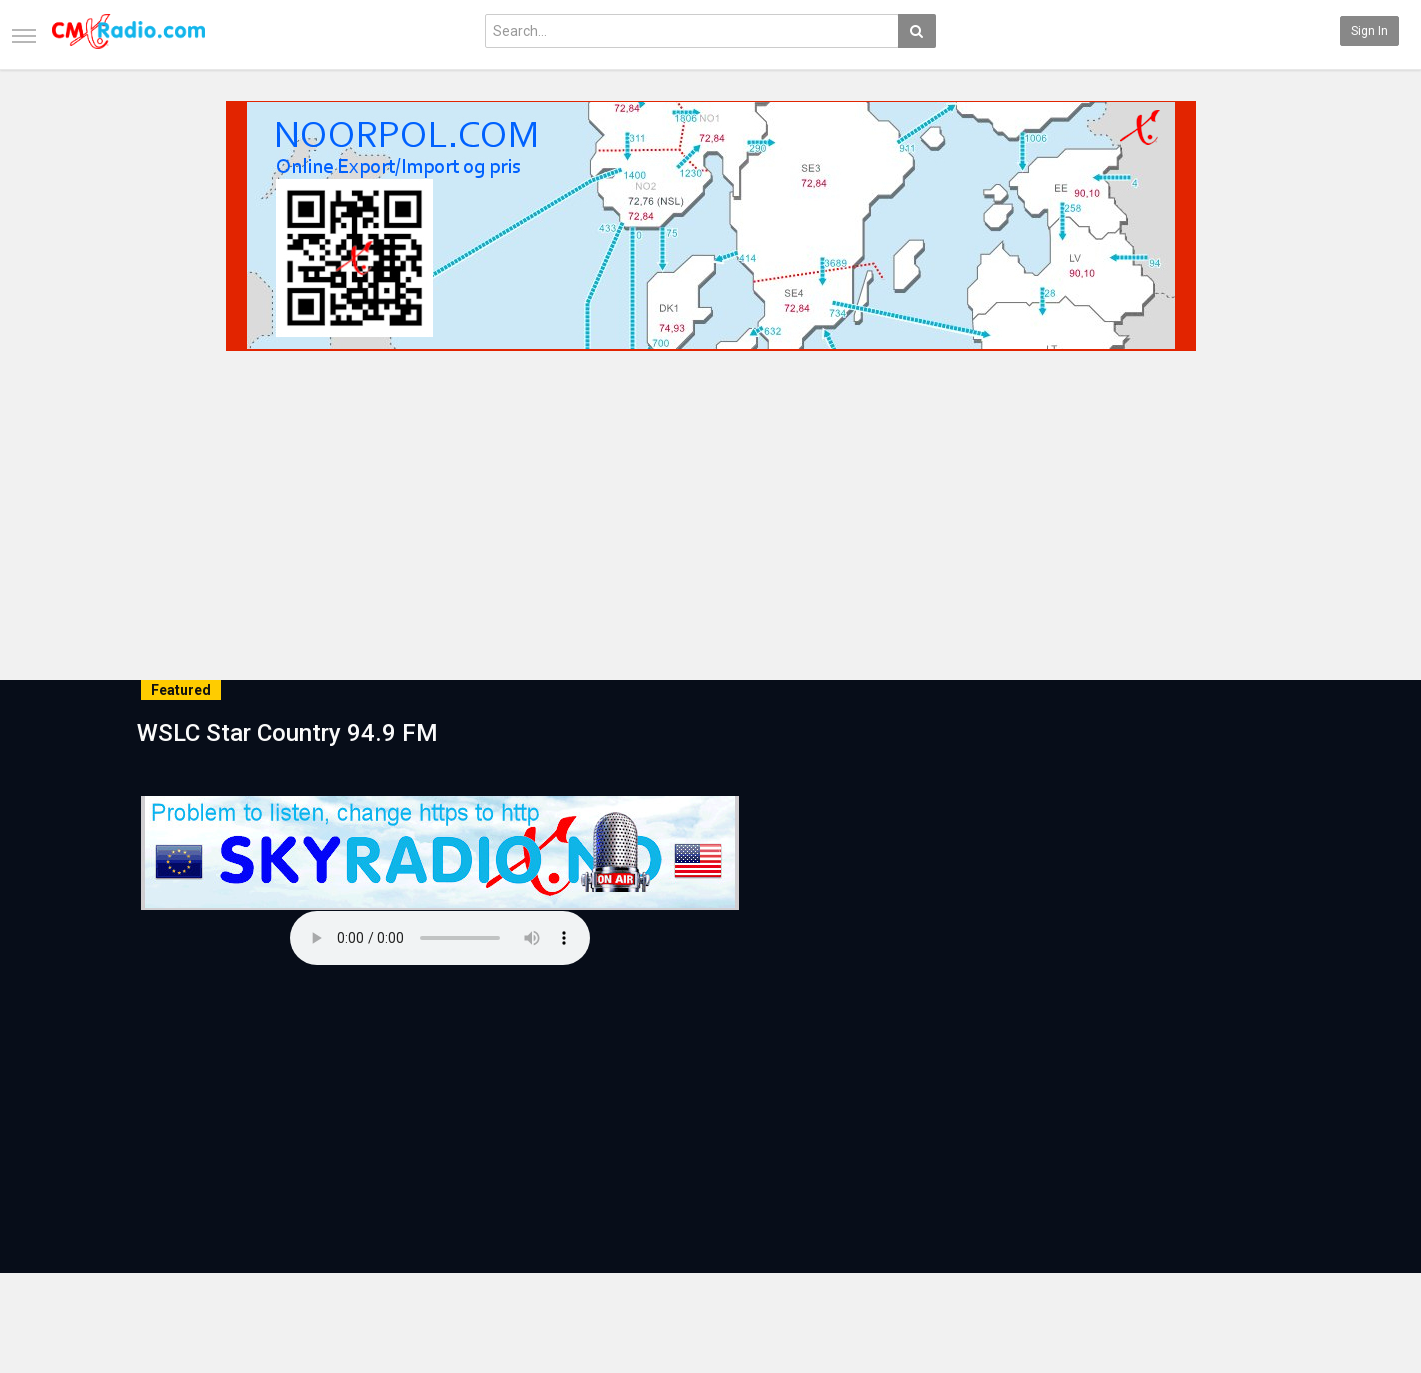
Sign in (1369, 31)
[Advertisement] (711, 509)
